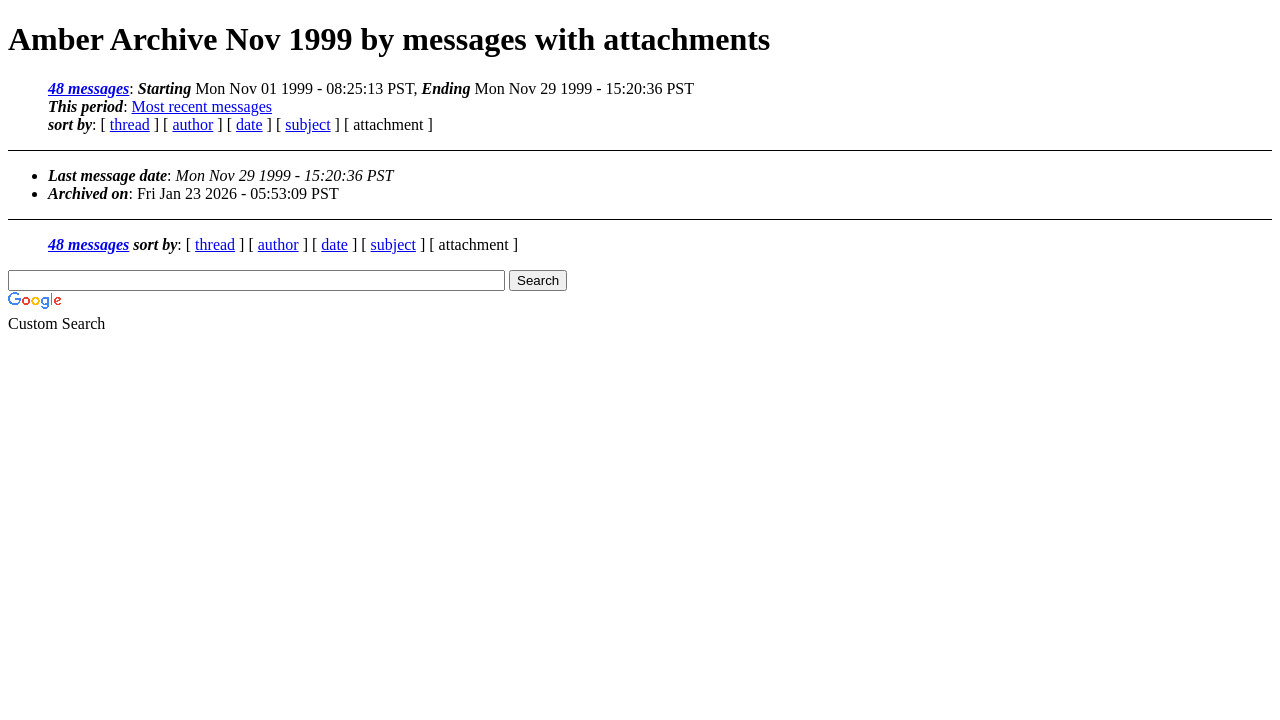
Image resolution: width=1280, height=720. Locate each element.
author (192, 124)
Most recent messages (202, 106)
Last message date (107, 175)
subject (307, 124)
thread (130, 124)
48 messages (88, 88)
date (249, 124)
